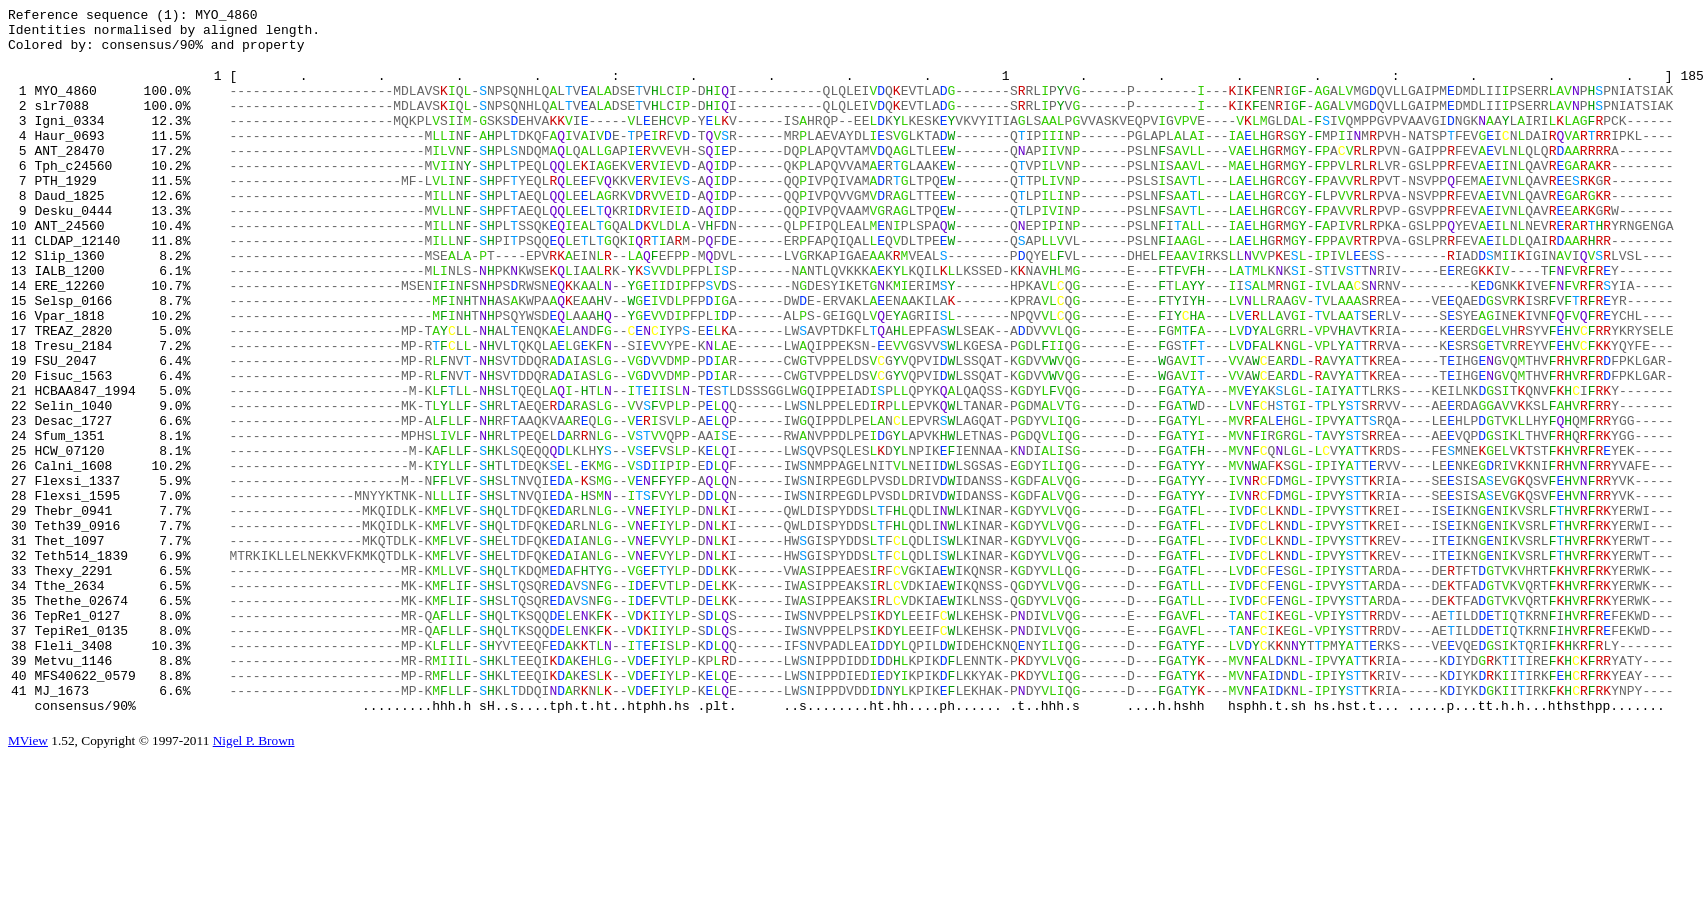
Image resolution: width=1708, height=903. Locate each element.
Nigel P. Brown (254, 878)
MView (28, 878)
